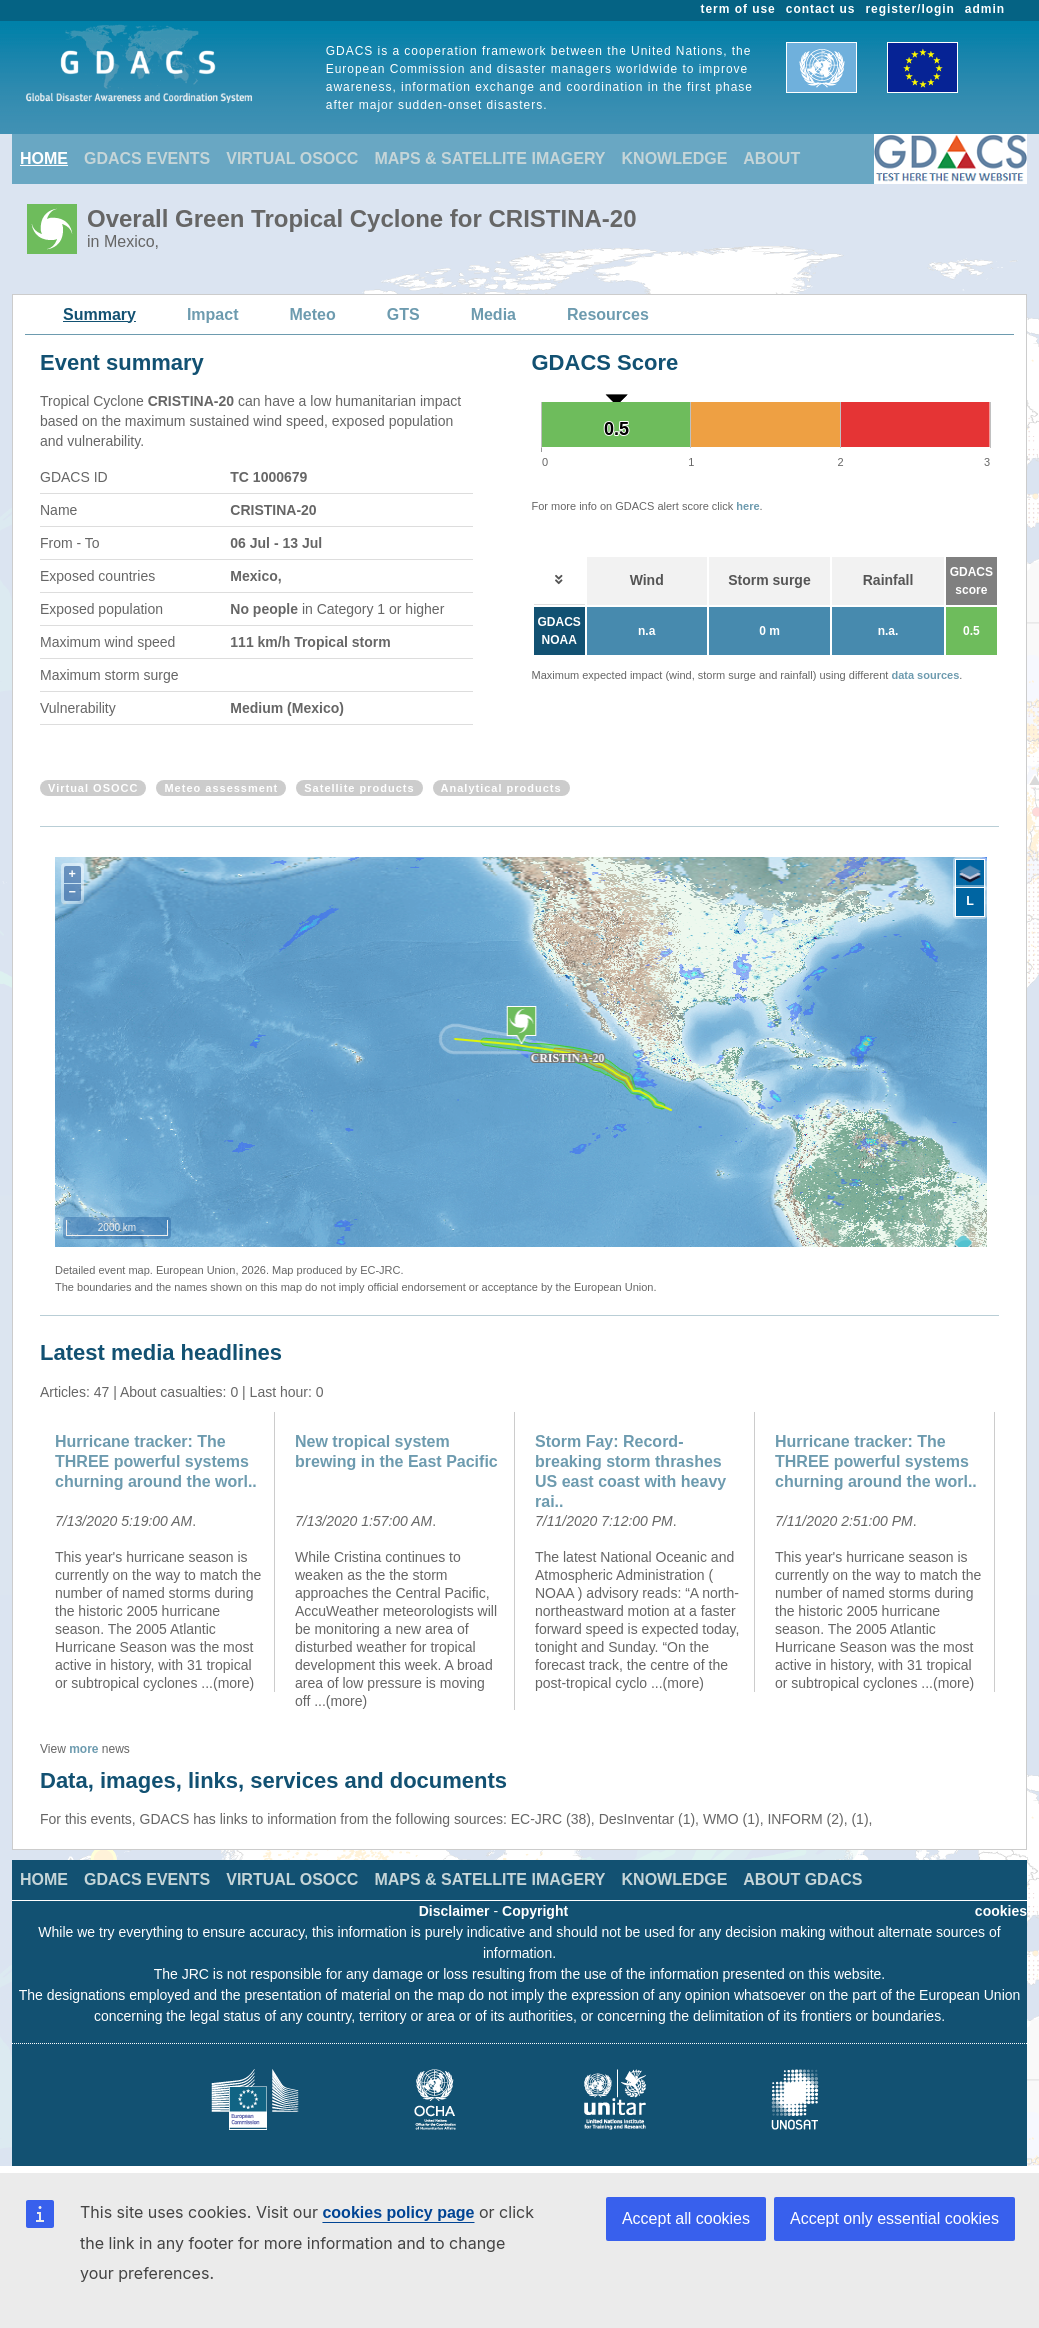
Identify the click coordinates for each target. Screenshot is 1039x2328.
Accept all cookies (686, 2218)
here (747, 506)
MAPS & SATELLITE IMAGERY (489, 158)
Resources (608, 314)
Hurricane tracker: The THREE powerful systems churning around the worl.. (156, 1461)
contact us (821, 9)
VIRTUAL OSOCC (292, 158)
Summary (99, 314)
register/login (909, 9)
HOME (44, 158)
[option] (160, 1552)
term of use (738, 9)
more (83, 1749)
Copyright (535, 1911)
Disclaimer (454, 1911)
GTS (403, 314)
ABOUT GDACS (802, 1879)
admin (985, 9)
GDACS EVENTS (147, 158)
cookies (1001, 1911)
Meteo (313, 314)
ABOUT (771, 158)
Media (493, 314)
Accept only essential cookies (894, 2218)
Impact (213, 314)
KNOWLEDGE (675, 158)
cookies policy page (398, 2212)
